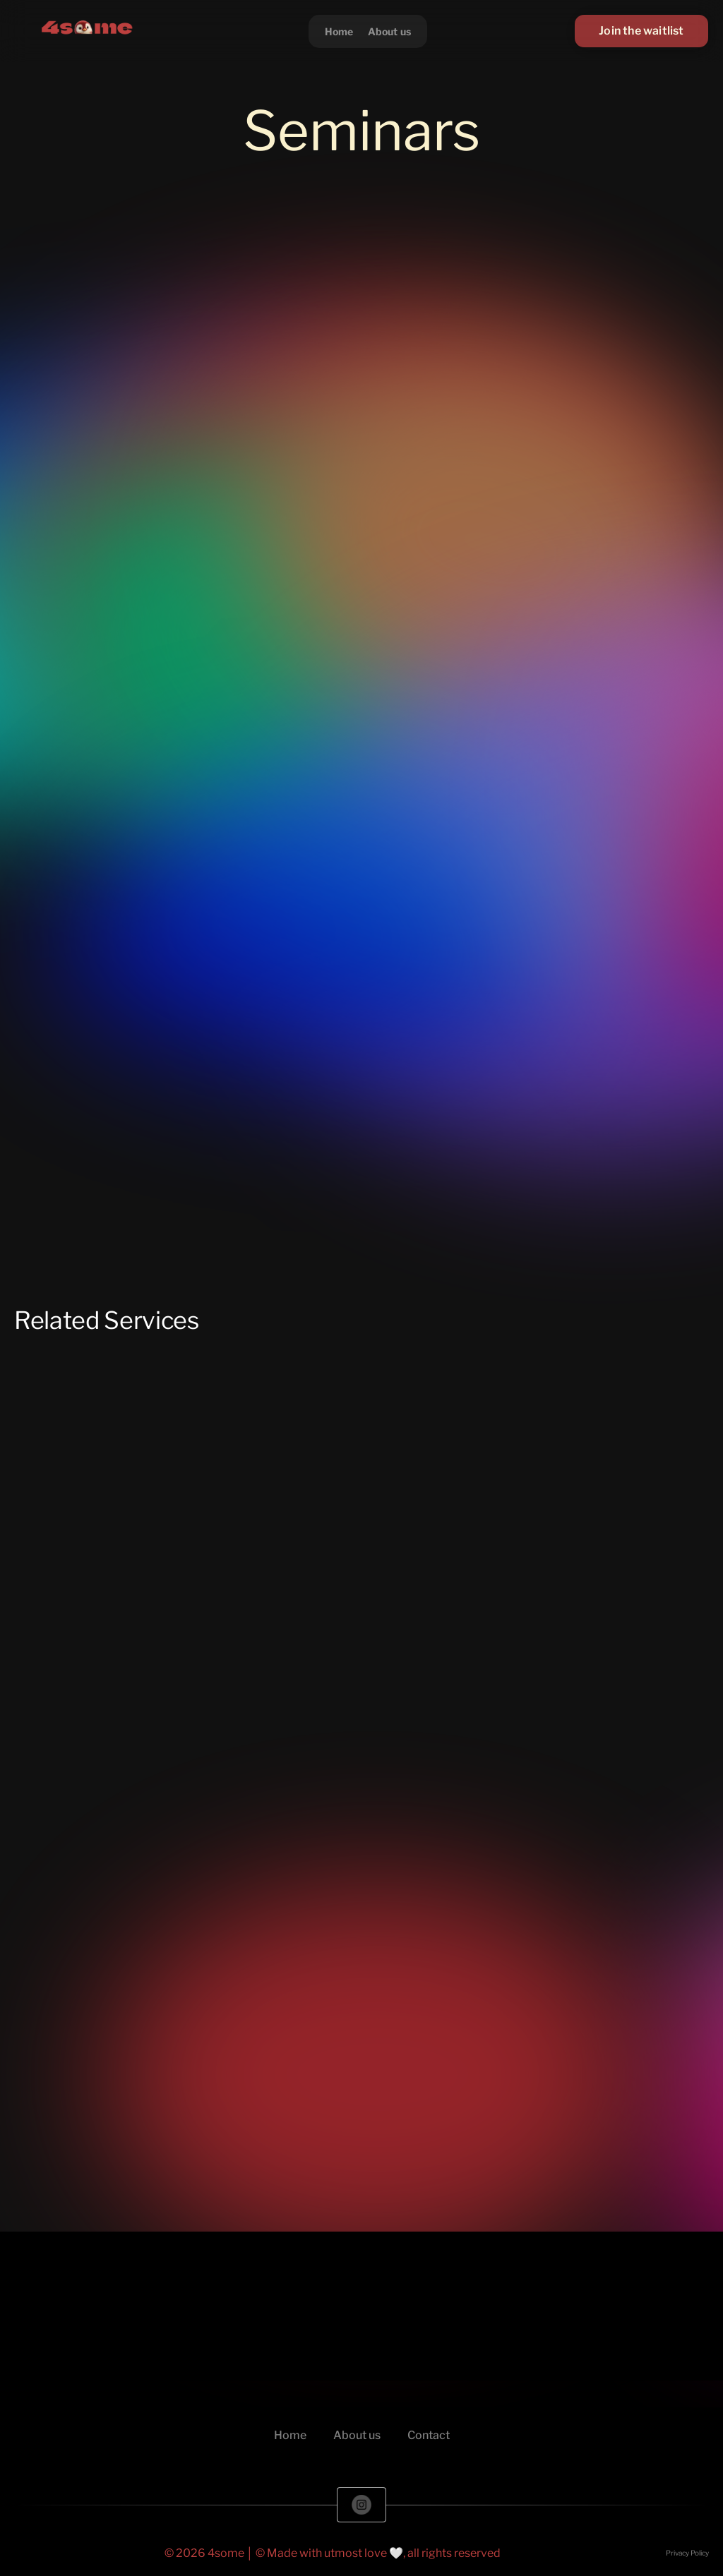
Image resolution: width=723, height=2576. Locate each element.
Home (339, 31)
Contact (428, 2435)
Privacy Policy (687, 2552)
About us (390, 31)
